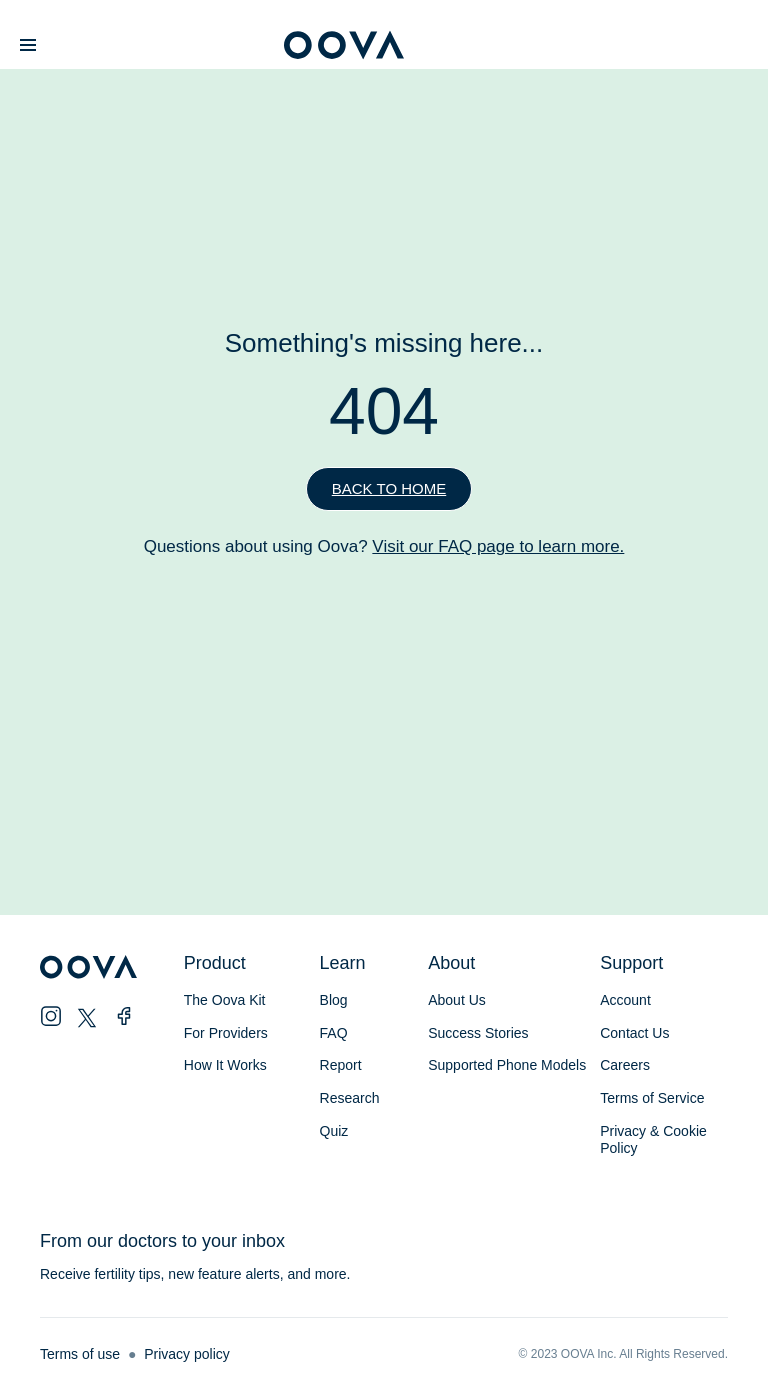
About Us (457, 1000)
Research (350, 1098)
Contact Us (634, 1033)
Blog (334, 1000)
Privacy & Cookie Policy (653, 1140)
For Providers (226, 1033)
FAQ (334, 1033)
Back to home (389, 488)
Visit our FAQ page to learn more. (498, 546)
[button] (28, 46)
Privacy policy (187, 1354)
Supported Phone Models (507, 1065)
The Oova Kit (225, 1000)
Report (341, 1065)
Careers (625, 1065)
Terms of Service (652, 1098)
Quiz (334, 1131)
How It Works (225, 1065)
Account (625, 1000)
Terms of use (80, 1354)
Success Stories (478, 1033)
